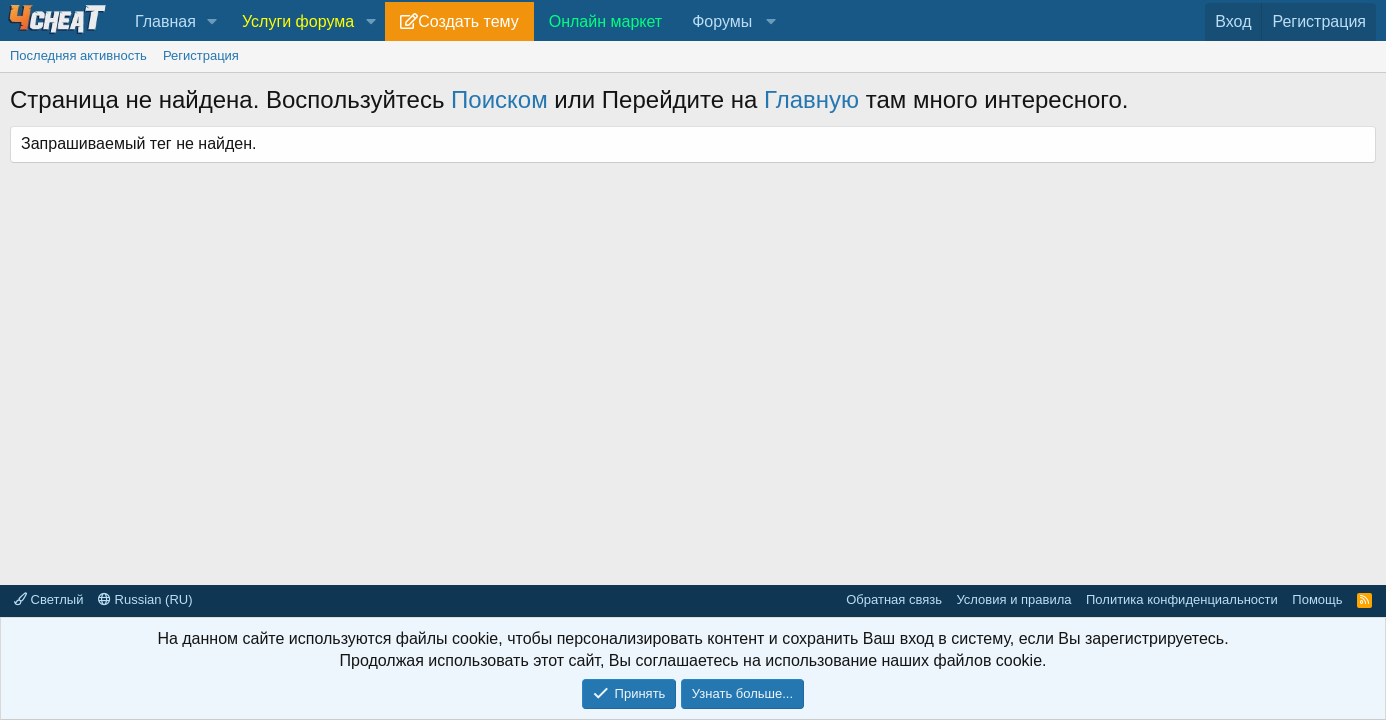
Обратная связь (894, 599)
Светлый (48, 599)
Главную (811, 99)
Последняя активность (78, 55)
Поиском (499, 99)
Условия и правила (1013, 599)
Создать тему (468, 21)
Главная (165, 21)
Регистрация (201, 55)
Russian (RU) (145, 599)
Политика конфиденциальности (1182, 599)
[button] (212, 22)
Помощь (1317, 599)
